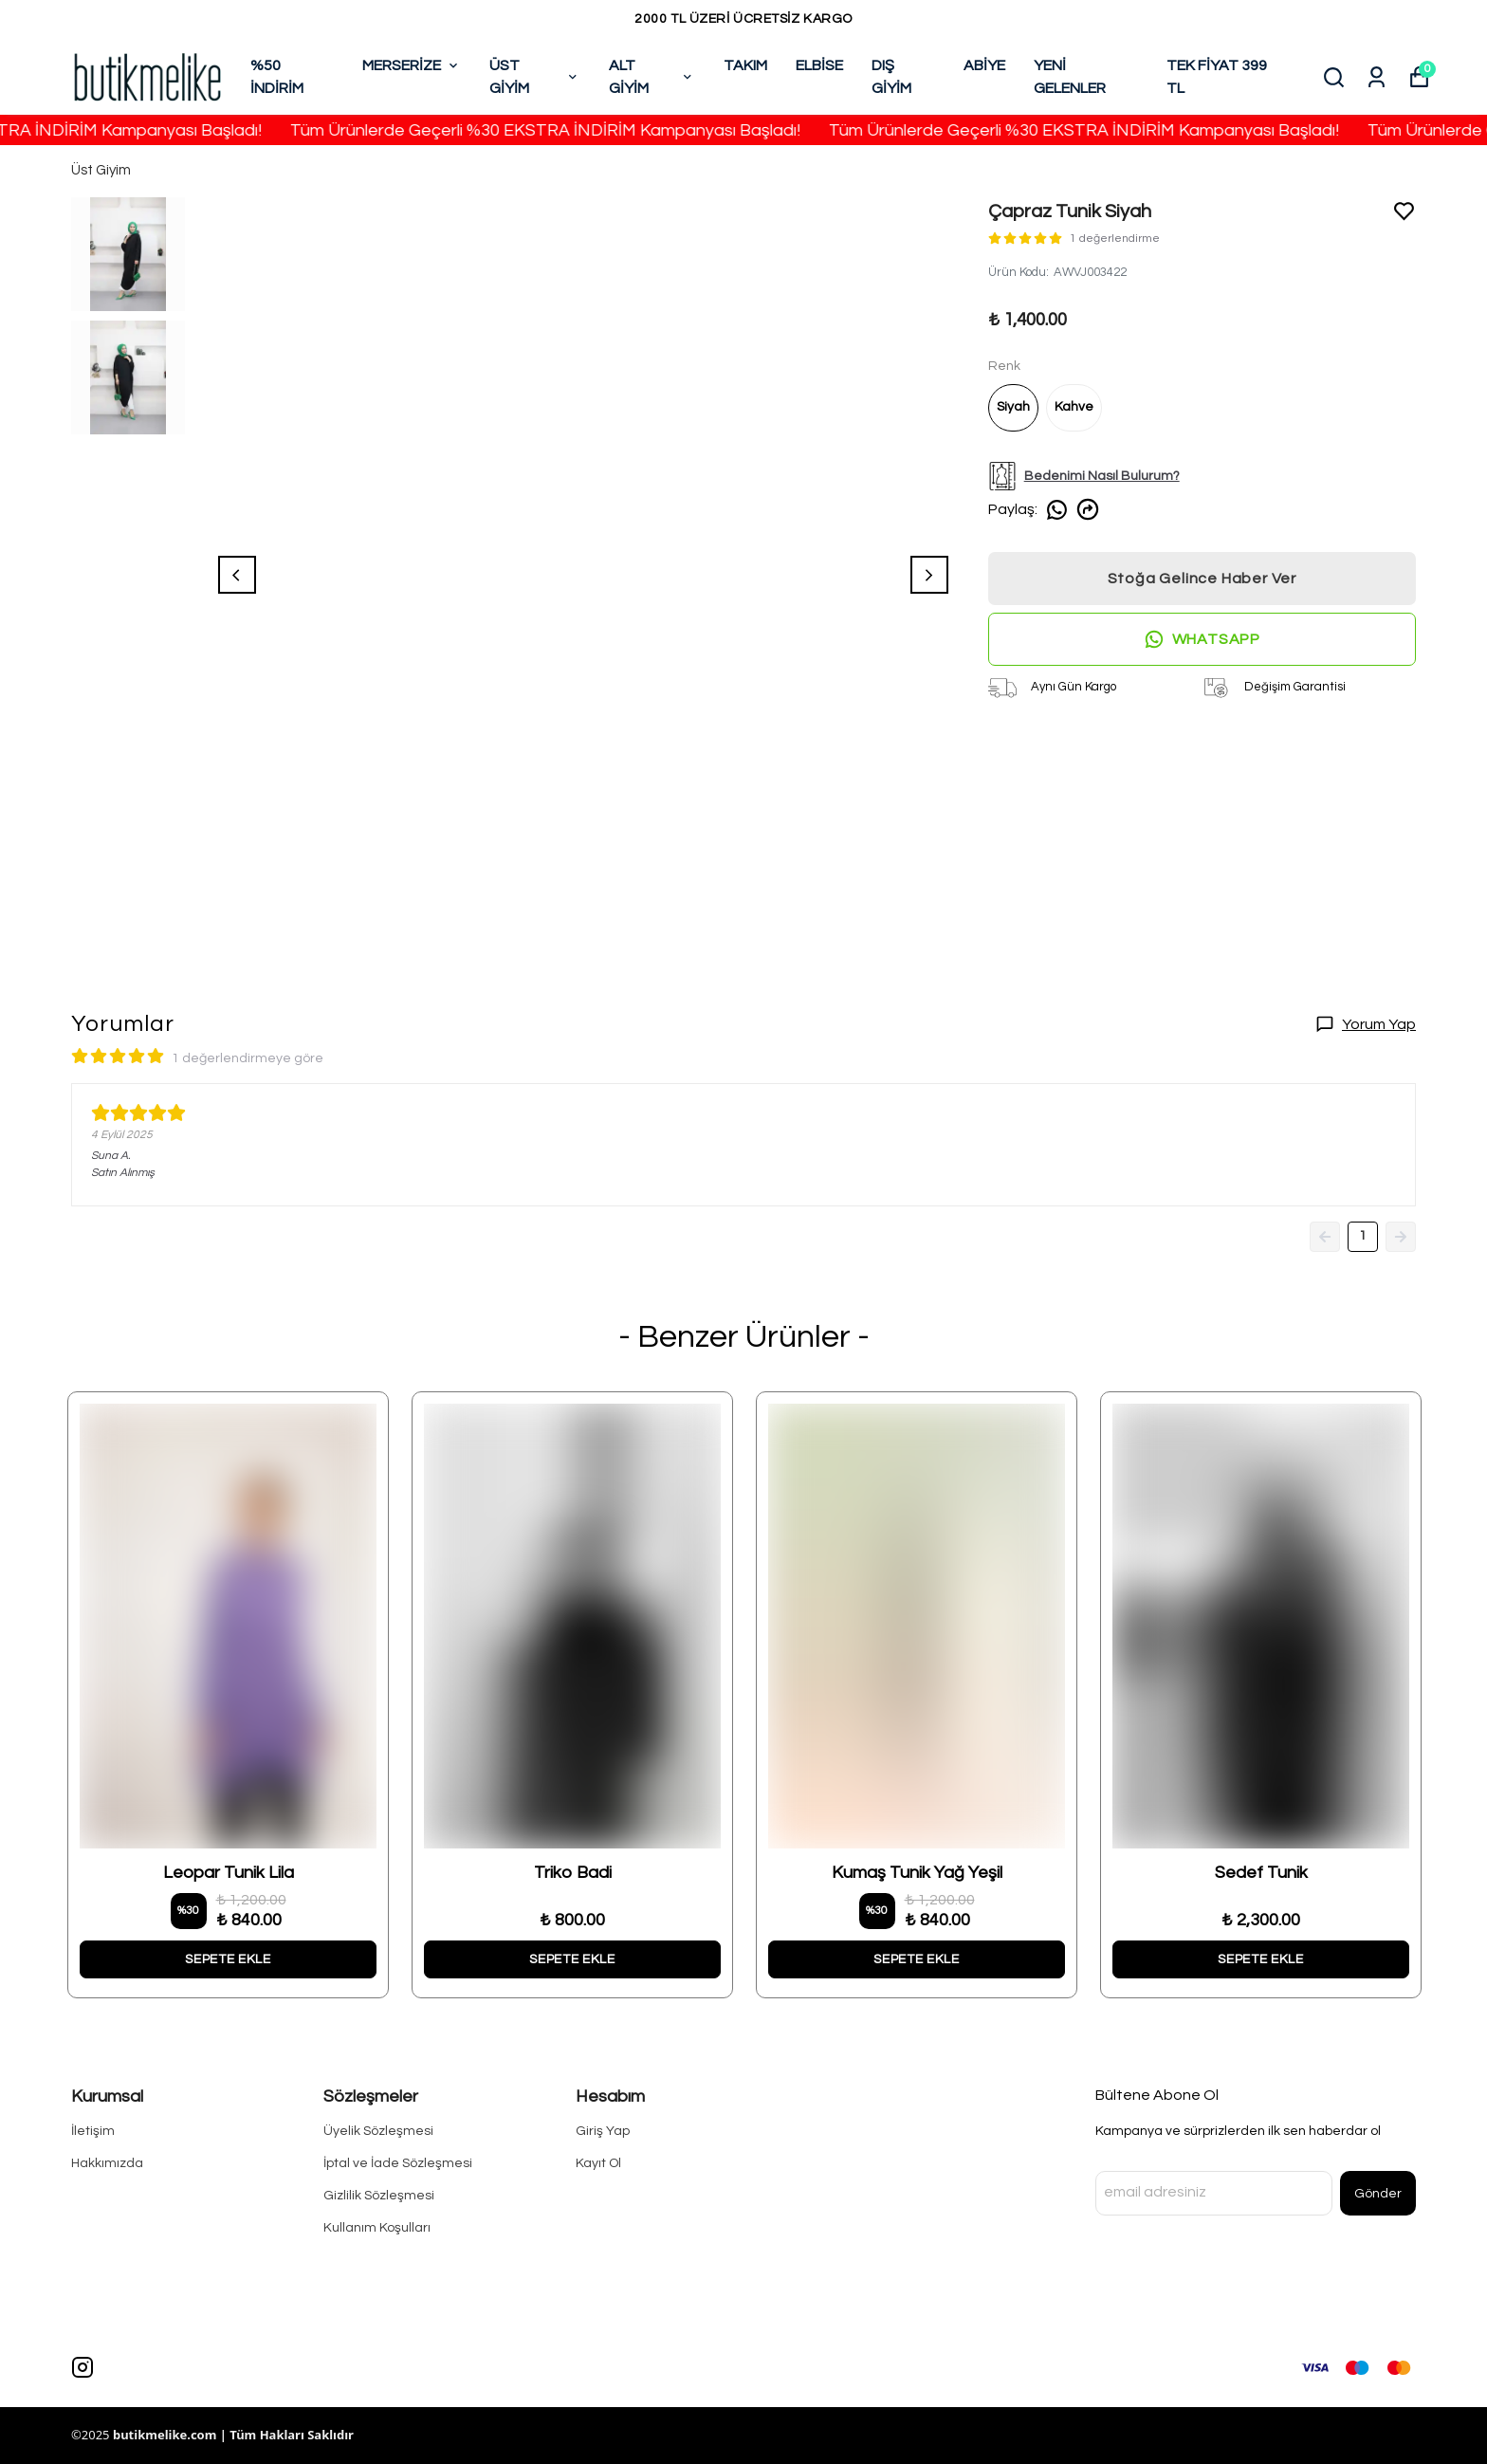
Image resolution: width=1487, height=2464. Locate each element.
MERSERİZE (411, 65)
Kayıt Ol (598, 2163)
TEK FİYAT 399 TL (1216, 77)
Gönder (1378, 2193)
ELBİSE (819, 65)
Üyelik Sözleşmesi (378, 2131)
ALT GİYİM (652, 77)
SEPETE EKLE (228, 1959)
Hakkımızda (107, 2163)
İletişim (93, 2131)
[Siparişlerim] (1376, 77)
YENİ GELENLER (1070, 77)
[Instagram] (82, 2367)
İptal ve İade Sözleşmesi (397, 2163)
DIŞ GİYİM (891, 77)
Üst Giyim (101, 170)
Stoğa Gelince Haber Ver (1202, 578)
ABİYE (984, 65)
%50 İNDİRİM (276, 77)
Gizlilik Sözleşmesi (378, 2195)
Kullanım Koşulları (377, 2227)
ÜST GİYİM (534, 77)
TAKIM (745, 65)
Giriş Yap (603, 2131)
